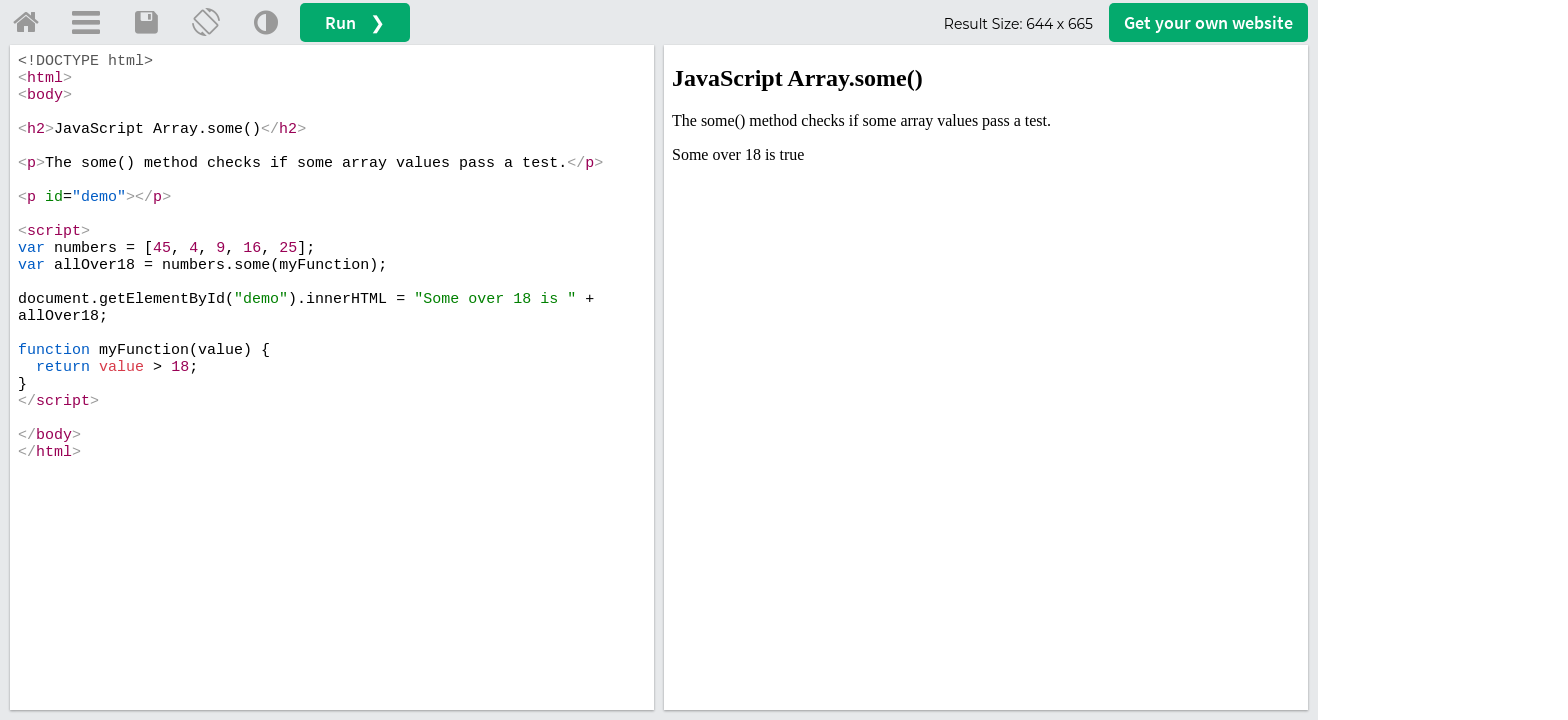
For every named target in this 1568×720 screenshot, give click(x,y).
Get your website (1208, 22)
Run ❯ (355, 22)
